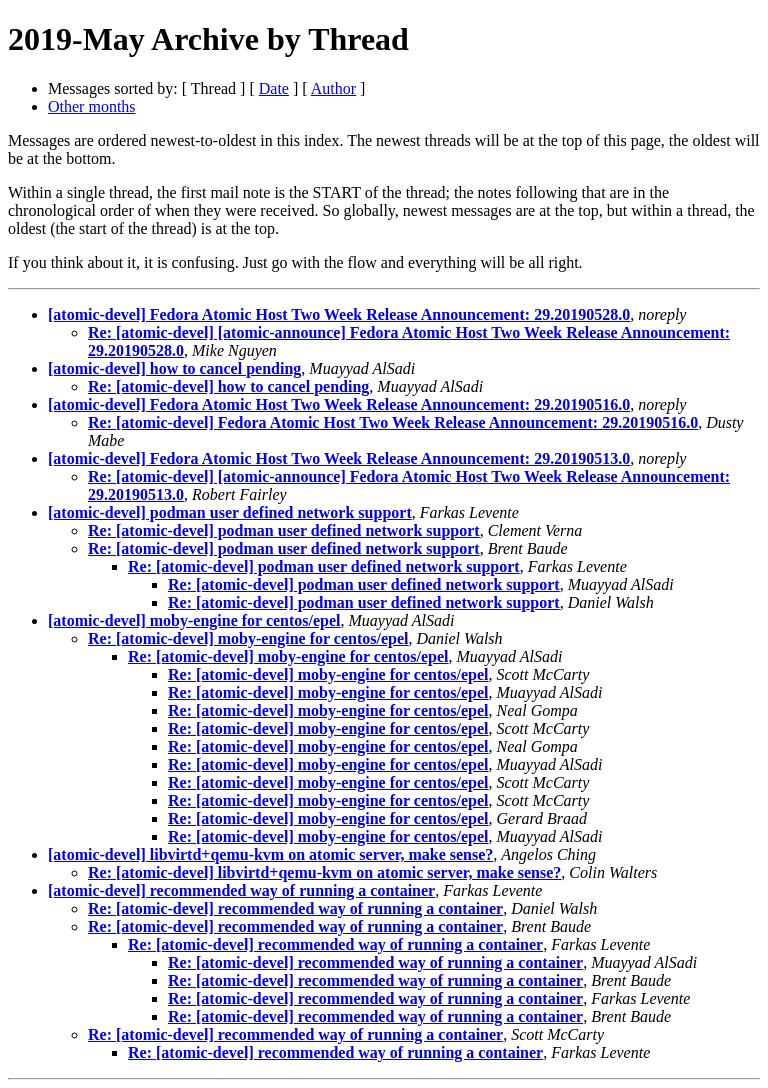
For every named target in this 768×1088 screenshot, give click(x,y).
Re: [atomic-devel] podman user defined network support (284, 530)
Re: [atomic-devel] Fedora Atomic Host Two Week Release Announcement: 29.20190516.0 (393, 422)
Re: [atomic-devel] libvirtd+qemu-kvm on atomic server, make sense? (324, 872)
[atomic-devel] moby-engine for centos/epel (194, 620)
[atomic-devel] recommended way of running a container (241, 890)
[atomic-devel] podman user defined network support (230, 512)
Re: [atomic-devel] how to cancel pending (228, 386)
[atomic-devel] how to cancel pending (174, 368)
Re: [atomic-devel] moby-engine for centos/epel (248, 638)
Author (333, 88)
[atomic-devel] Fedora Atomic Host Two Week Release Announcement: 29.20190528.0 (339, 314)
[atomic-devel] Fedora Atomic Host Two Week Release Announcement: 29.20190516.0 (339, 404)
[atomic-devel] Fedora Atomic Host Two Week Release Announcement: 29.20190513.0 (339, 458)
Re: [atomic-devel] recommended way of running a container (295, 908)
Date (274, 88)
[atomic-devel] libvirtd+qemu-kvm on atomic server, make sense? (270, 854)
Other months (92, 106)
